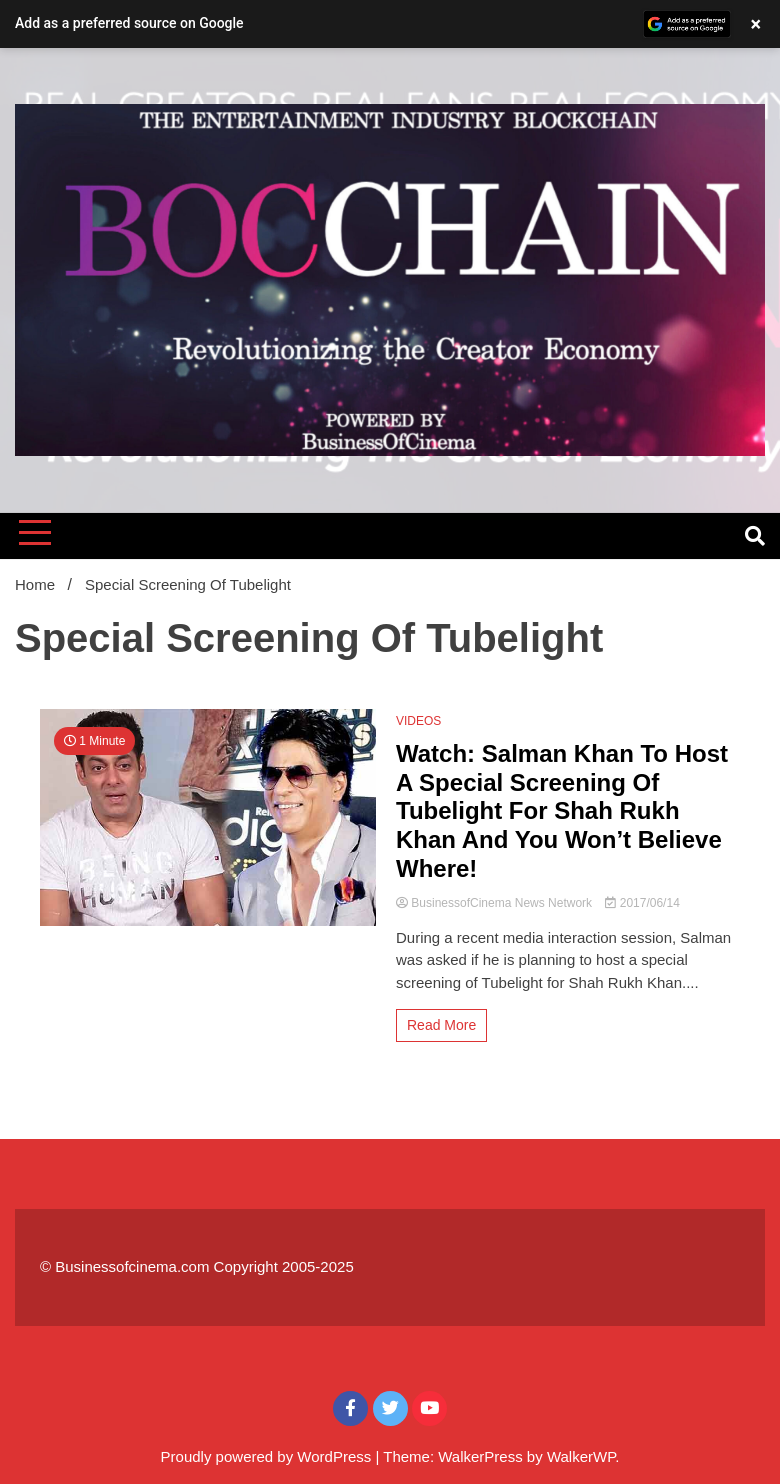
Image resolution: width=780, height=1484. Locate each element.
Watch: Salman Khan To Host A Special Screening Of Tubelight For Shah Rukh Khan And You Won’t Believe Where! (562, 811)
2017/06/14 (642, 903)
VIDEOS (418, 721)
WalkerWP (581, 1456)
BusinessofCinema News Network (495, 903)
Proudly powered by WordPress (268, 1456)
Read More (441, 1025)
